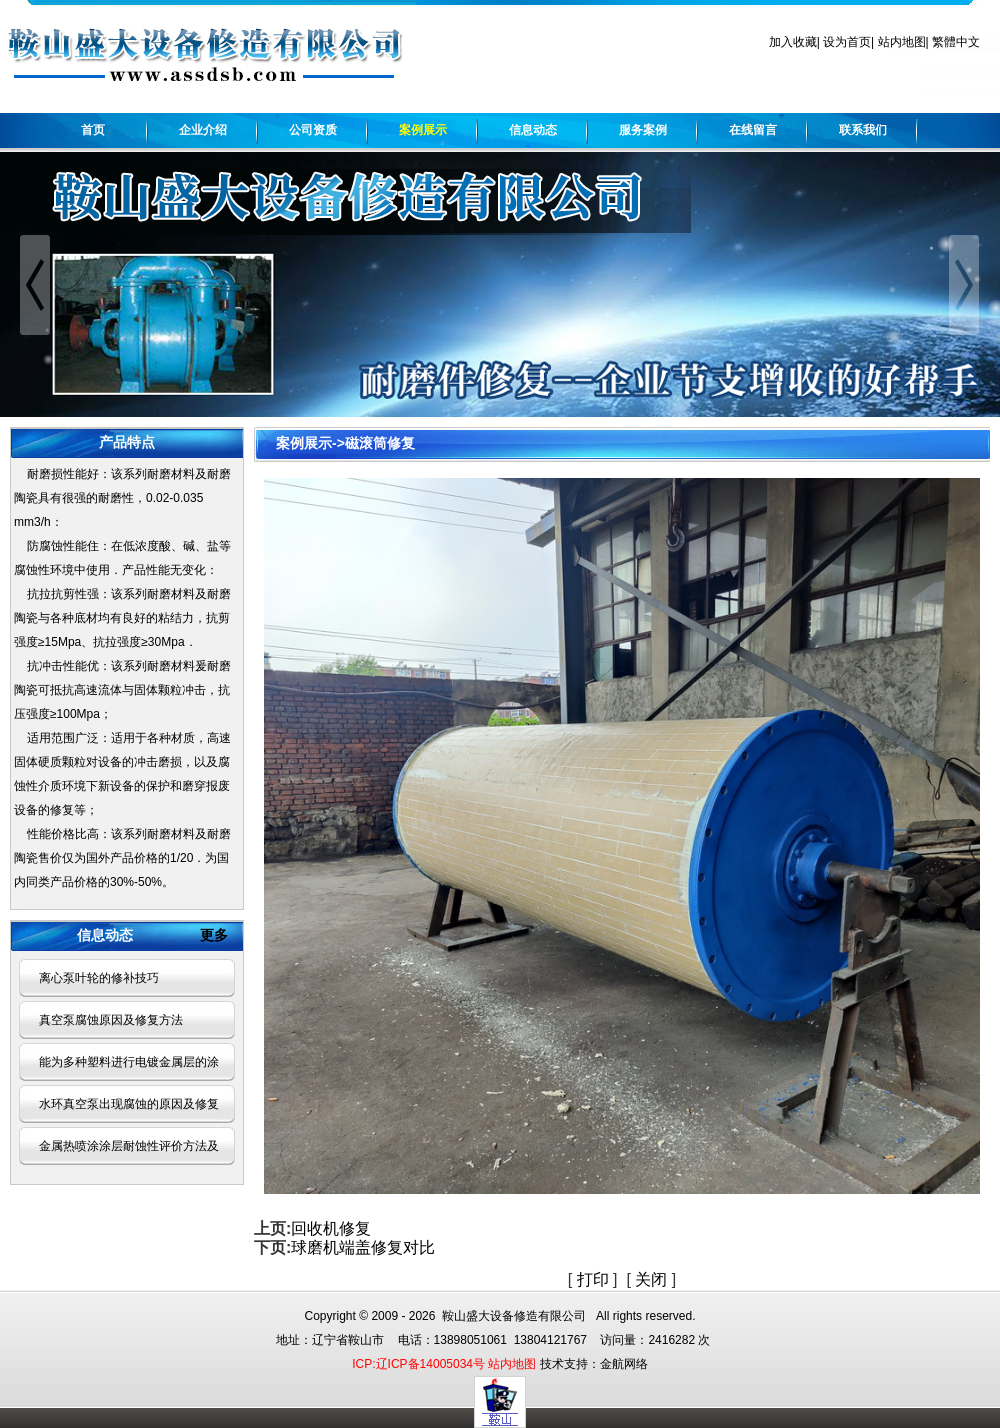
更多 (222, 935)
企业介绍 (203, 130)
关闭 (651, 1279)
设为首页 (847, 42)
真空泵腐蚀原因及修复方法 (111, 1020)
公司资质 (313, 130)
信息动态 (533, 130)
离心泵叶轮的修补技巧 (99, 978)
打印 (593, 1279)
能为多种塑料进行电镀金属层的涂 (129, 1062)
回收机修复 (331, 1228)
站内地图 (902, 42)
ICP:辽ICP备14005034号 (418, 1364)
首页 (93, 130)
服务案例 (643, 130)
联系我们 (863, 130)
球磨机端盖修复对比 (363, 1247)
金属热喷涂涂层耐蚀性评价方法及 (129, 1146)
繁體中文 (956, 42)
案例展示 (423, 130)
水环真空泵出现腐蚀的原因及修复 (129, 1104)
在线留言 (753, 130)
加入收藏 (793, 42)
